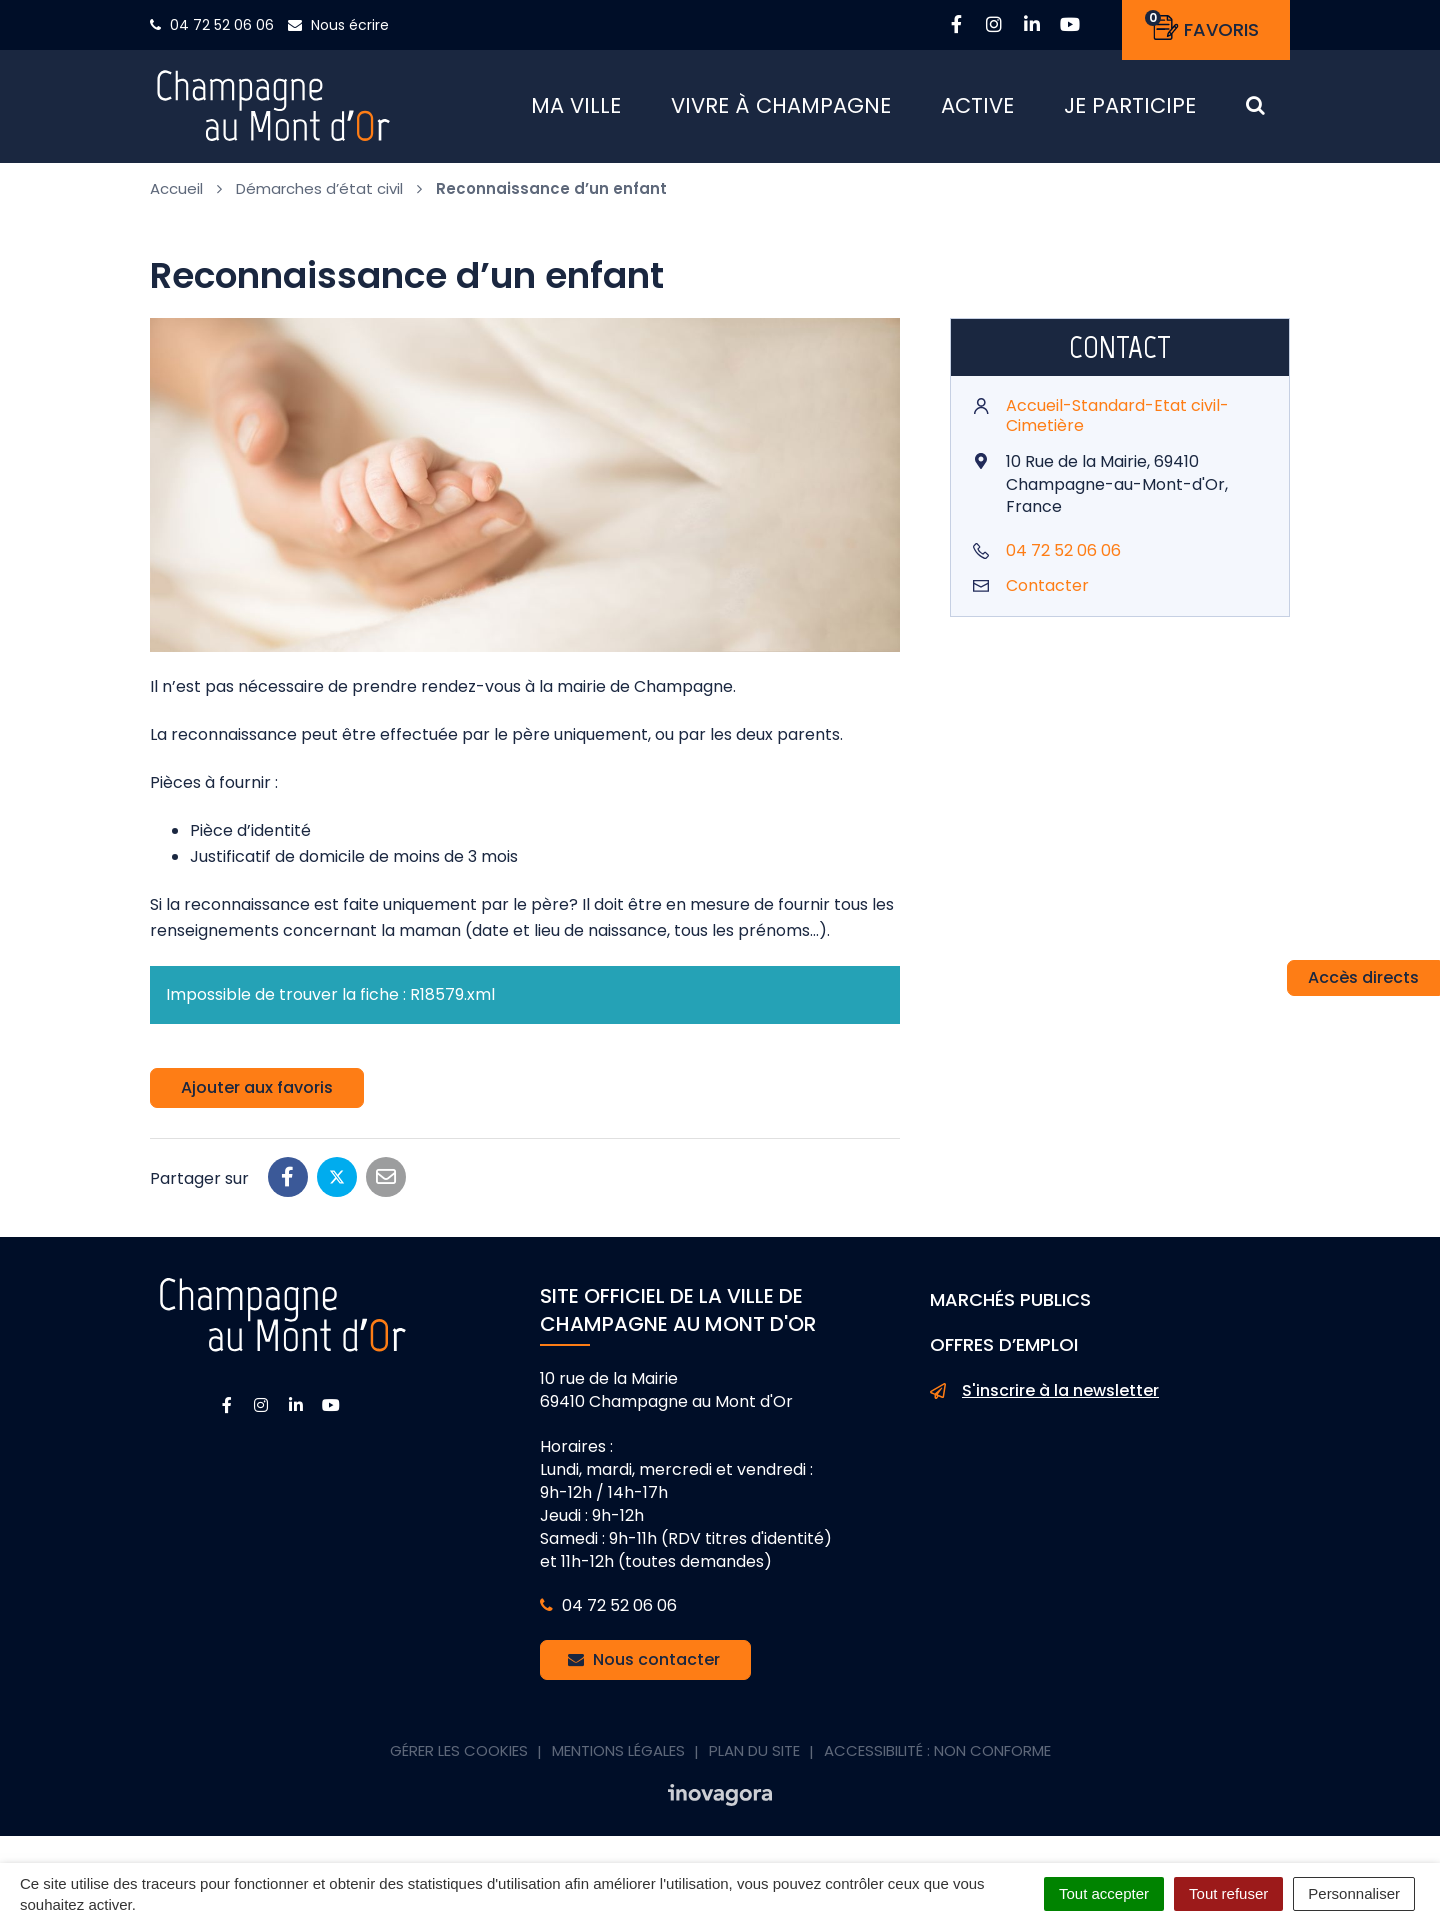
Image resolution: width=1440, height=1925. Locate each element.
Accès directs (1363, 977)
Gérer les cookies (459, 1757)
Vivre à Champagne (781, 109)
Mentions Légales (618, 1757)
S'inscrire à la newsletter (1044, 1398)
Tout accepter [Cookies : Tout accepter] (1104, 1893)
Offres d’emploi (1004, 1351)
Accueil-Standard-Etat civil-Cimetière (1117, 422)
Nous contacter (644, 1666)
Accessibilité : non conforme (937, 1757)
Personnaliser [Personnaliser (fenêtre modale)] (1354, 1893)
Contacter (1047, 592)
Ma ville (576, 109)
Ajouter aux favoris (257, 1094)
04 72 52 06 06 (1063, 557)
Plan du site (754, 1757)
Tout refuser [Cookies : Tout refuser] (1228, 1893)
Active (977, 109)
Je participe (1130, 109)
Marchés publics (1010, 1306)
